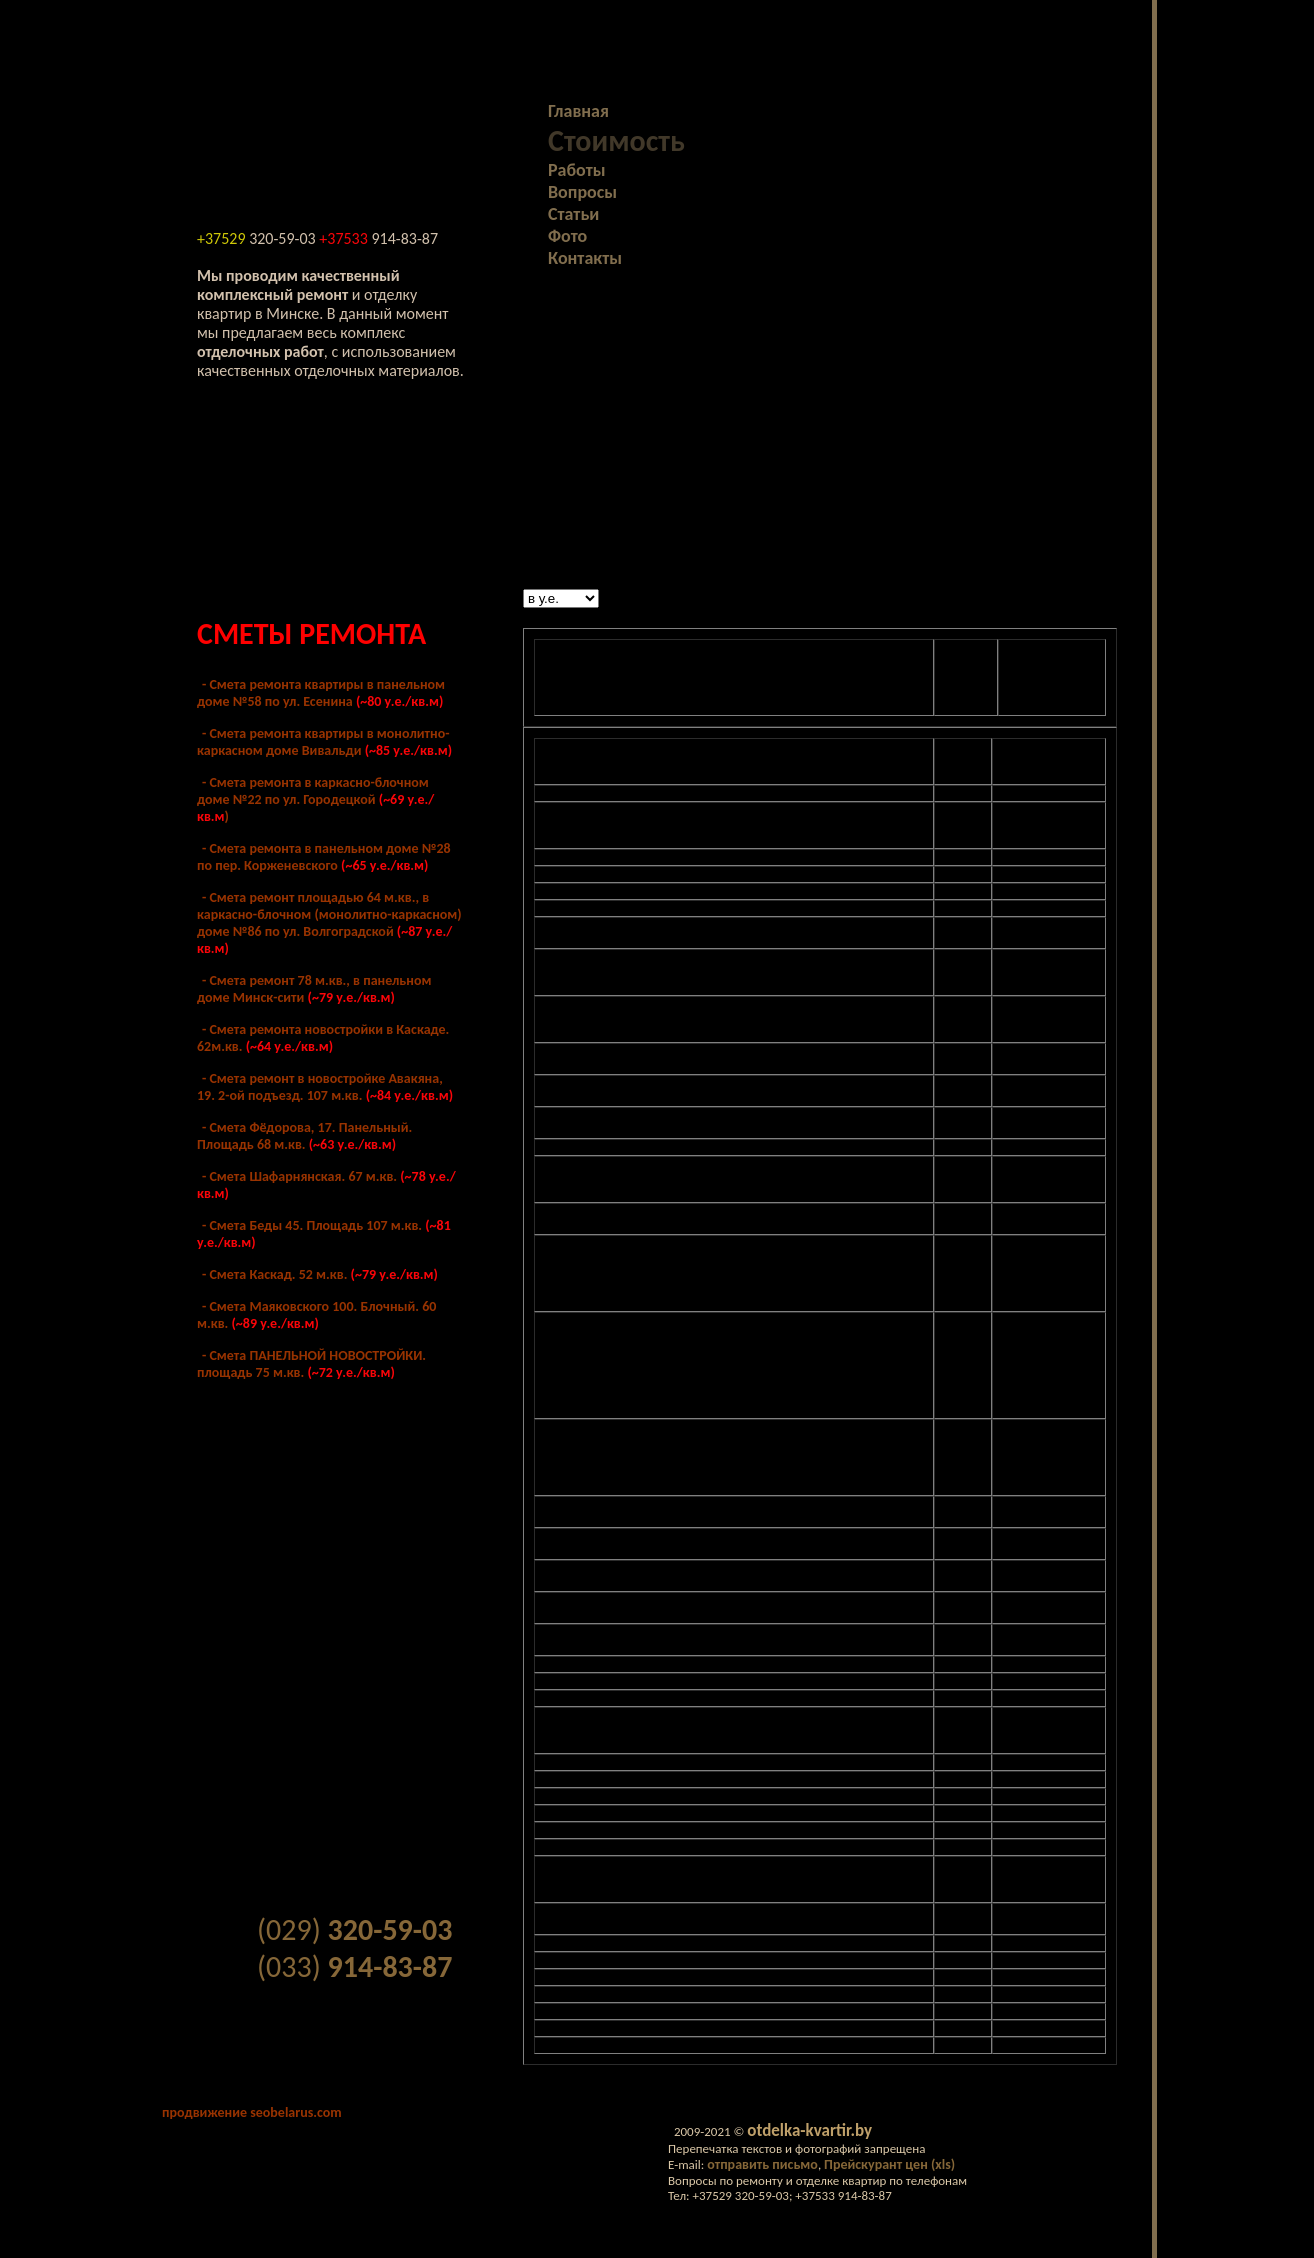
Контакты (585, 258)
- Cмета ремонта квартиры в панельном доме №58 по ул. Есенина (321, 693)
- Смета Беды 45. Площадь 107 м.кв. (324, 1234)
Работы (577, 170)
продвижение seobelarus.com (252, 2112)
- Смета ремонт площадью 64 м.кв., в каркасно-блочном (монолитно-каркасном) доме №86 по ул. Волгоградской (329, 923)
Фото (567, 236)
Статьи (573, 214)
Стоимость (616, 140)
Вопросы (582, 192)
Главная (578, 111)
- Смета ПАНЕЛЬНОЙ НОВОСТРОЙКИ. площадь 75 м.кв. (311, 1364)
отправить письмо (762, 2164)
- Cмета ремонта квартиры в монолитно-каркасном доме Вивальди (324, 742)
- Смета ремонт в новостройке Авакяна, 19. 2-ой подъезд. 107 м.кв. (325, 1087)
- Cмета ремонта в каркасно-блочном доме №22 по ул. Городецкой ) (315, 799)
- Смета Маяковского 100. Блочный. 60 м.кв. (316, 1315)
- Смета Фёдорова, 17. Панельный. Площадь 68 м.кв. (304, 1136)
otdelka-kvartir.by (809, 2130)
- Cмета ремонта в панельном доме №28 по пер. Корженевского (324, 857)
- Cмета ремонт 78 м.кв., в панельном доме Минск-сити (314, 989)
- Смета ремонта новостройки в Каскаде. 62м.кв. (323, 1038)
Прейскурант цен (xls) (889, 2164)
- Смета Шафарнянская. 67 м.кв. (326, 1185)
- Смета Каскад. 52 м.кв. (320, 1274)
